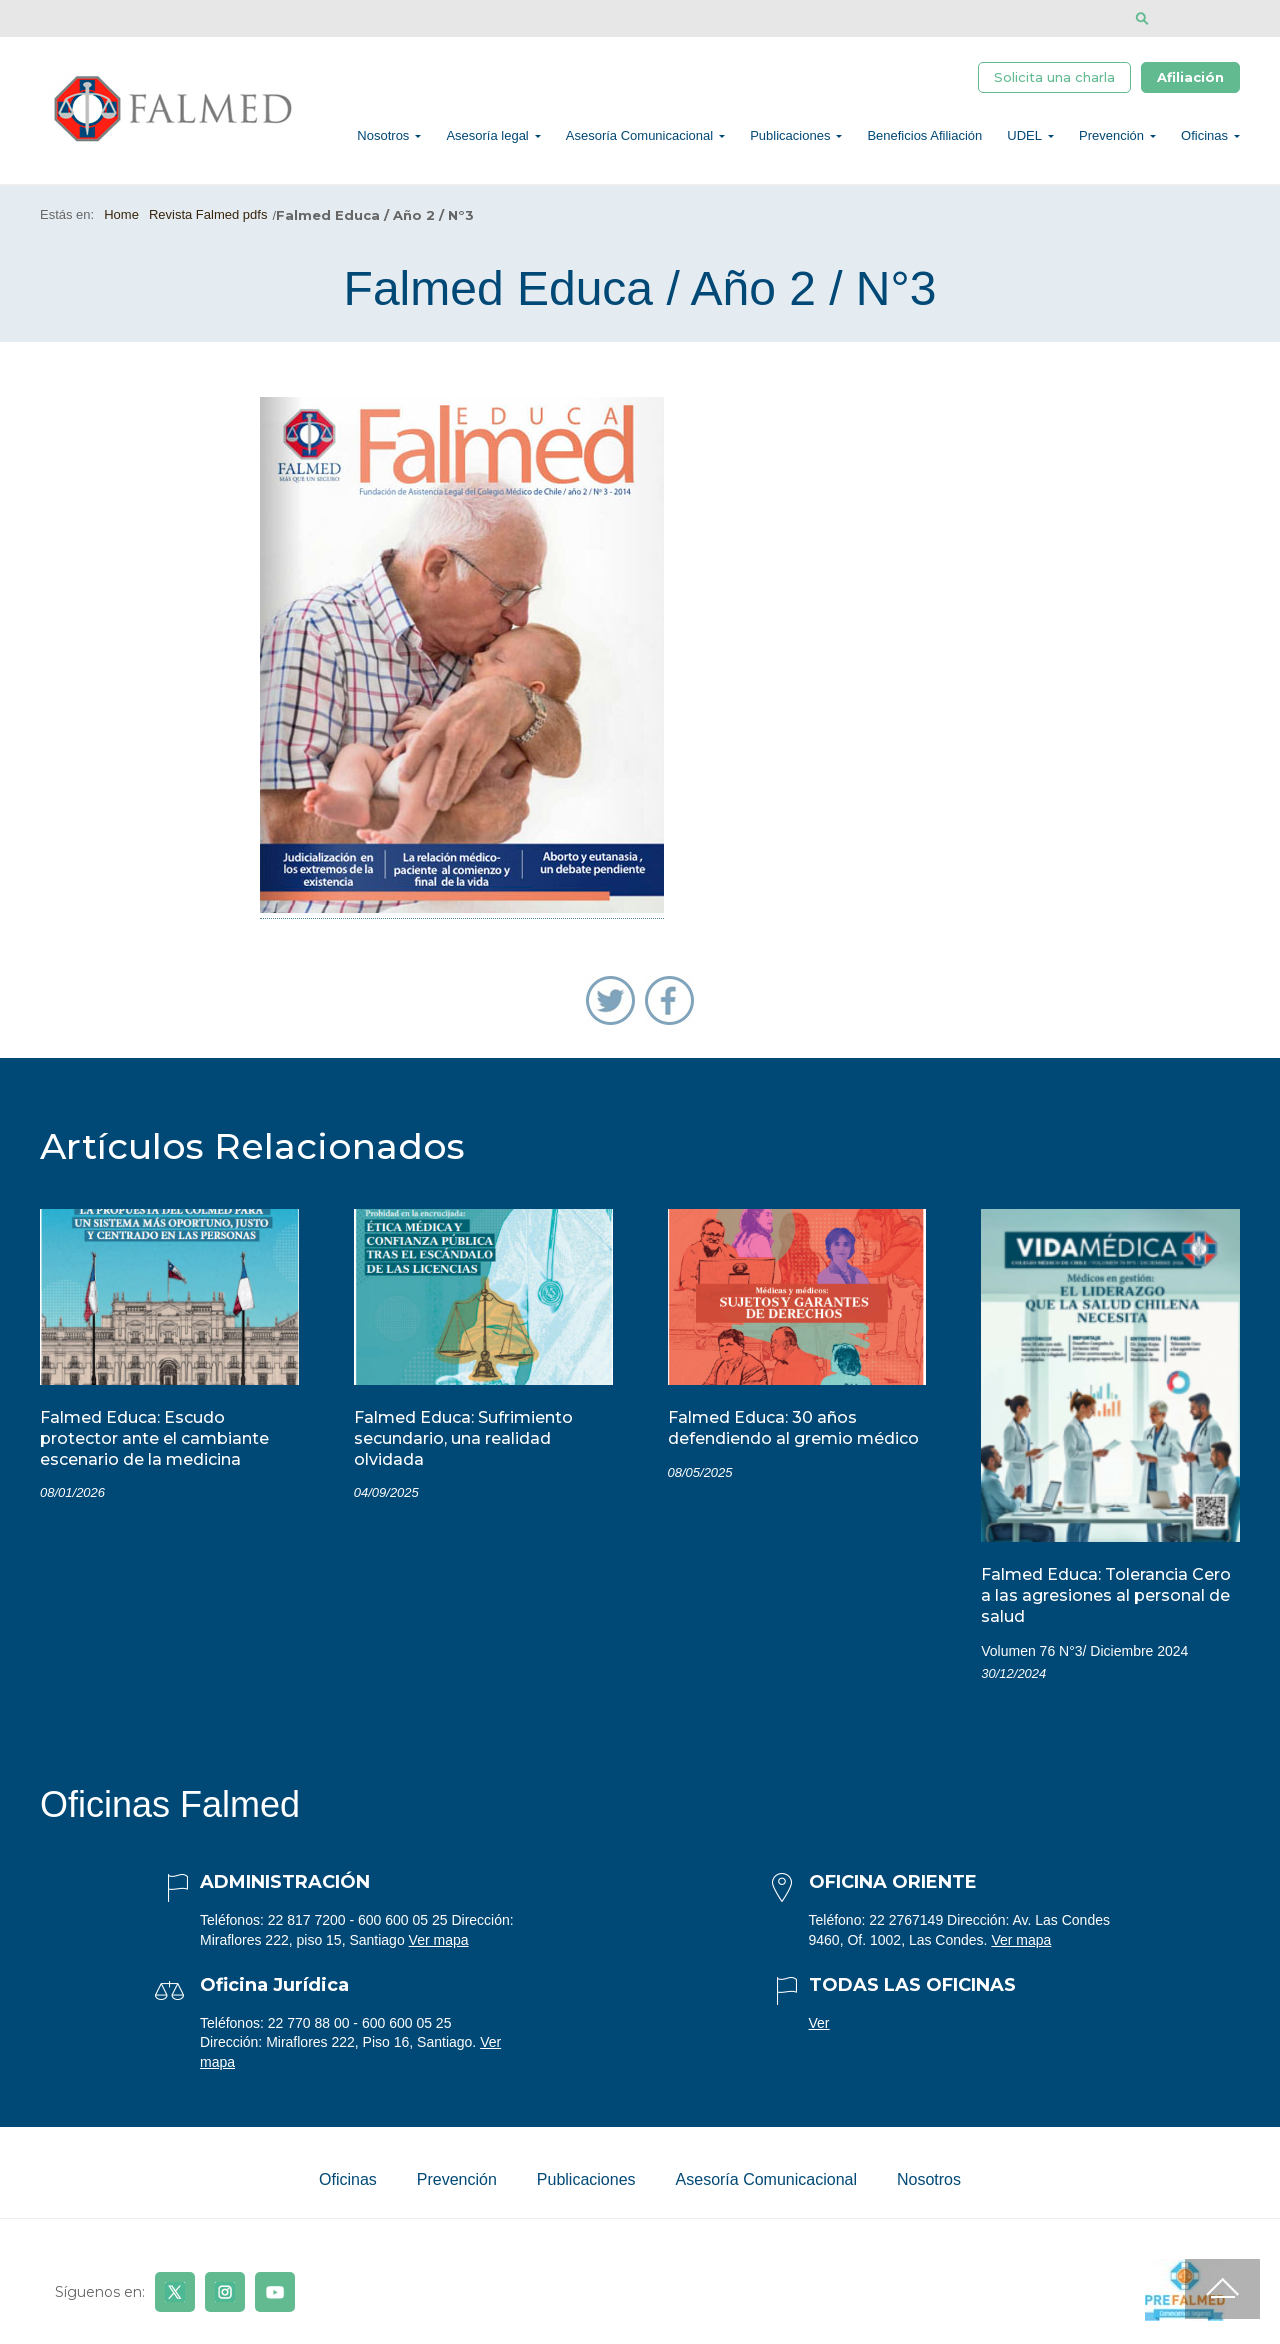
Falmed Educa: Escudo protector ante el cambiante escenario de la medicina (154, 1438)
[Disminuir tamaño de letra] (1202, 18)
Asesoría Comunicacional (639, 135)
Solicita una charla (1054, 77)
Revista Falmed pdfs (208, 214)
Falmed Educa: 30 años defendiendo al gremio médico (793, 1428)
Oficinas (1204, 135)
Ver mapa (439, 1940)
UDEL (1024, 135)
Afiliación (1190, 77)
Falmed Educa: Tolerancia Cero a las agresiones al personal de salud (1106, 1595)
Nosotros (383, 135)
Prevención (1111, 135)
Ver (819, 2023)
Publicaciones (790, 135)
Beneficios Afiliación (924, 135)
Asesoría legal (487, 135)
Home (121, 214)
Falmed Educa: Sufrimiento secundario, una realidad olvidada (463, 1438)
